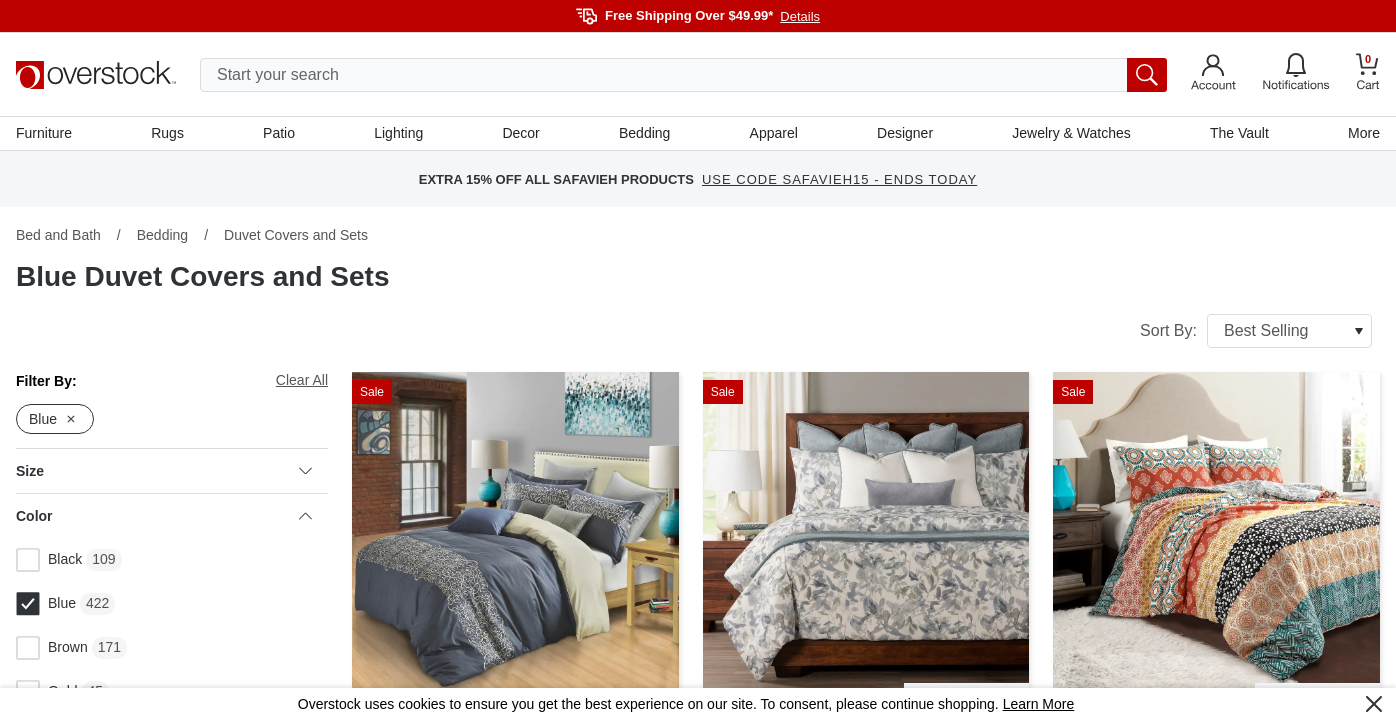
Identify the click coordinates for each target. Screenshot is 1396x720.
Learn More (1039, 704)
